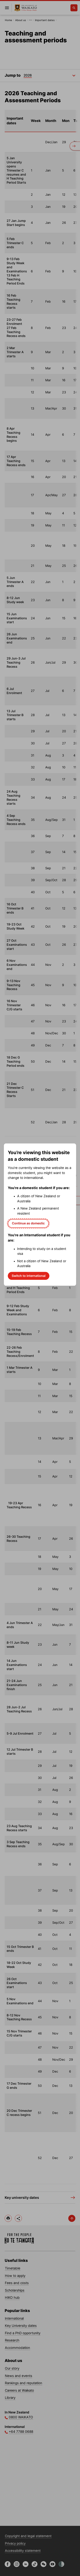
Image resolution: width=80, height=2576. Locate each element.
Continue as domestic (28, 1223)
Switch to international (28, 1276)
